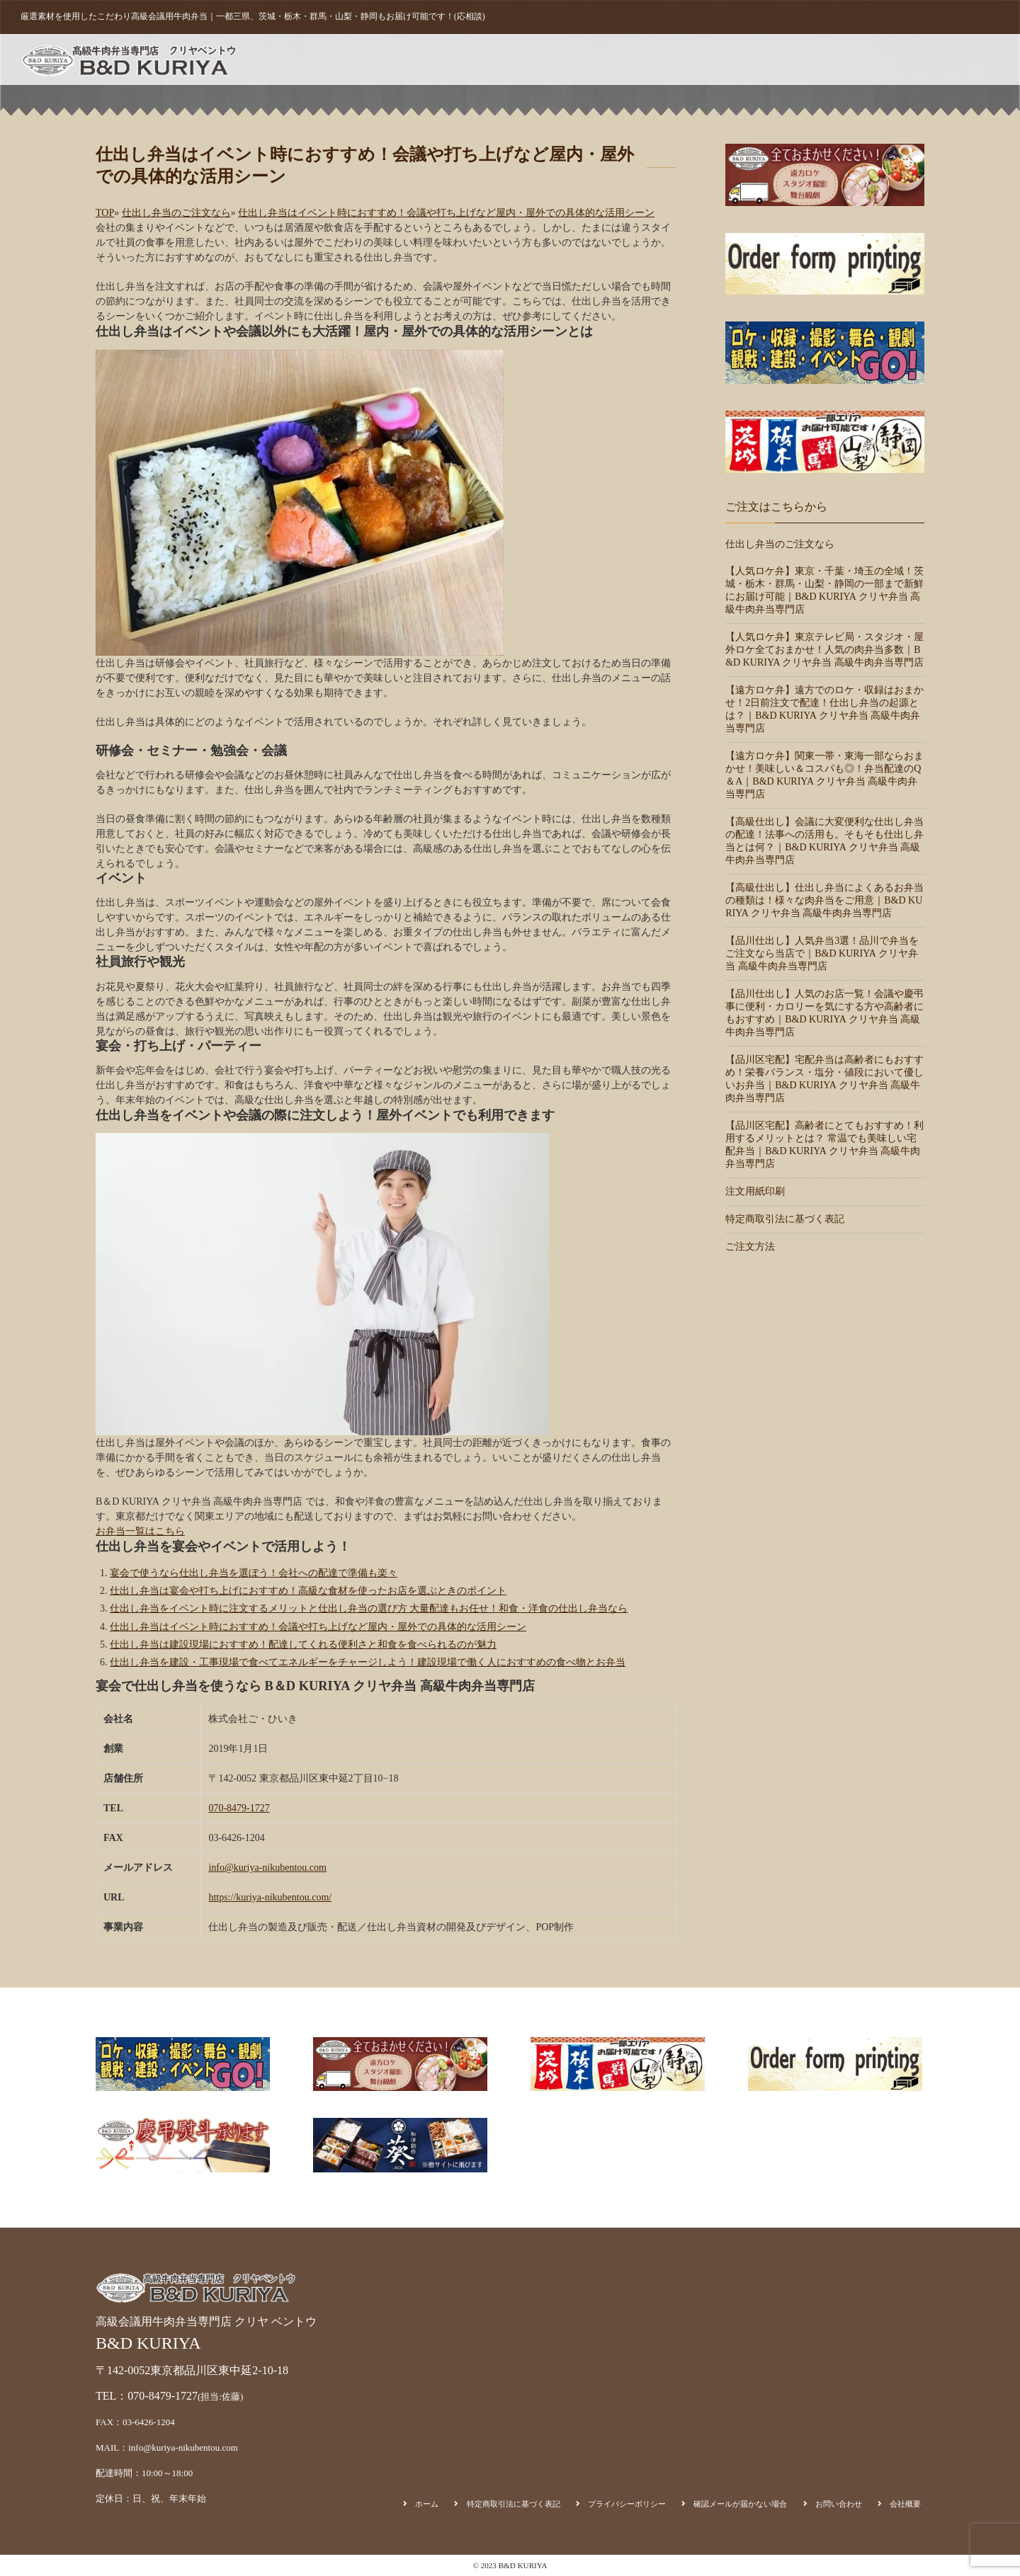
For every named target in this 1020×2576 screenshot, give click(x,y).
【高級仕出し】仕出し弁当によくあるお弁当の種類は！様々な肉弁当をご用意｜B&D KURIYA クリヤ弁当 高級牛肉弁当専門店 (824, 900)
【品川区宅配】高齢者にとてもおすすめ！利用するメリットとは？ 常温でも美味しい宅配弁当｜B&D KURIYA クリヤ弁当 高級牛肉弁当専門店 (824, 1144)
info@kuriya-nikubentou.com (267, 1867)
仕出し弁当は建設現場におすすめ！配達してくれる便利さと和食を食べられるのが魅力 (303, 1644)
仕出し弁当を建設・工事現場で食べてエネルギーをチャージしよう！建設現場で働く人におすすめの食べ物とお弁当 (367, 1662)
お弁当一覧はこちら (140, 1531)
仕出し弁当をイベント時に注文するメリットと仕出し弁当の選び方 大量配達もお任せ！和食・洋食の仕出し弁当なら (369, 1608)
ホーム (603, 59)
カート (839, 59)
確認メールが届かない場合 (740, 2504)
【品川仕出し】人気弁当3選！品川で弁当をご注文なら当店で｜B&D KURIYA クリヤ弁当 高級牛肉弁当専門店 (822, 953)
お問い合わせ (902, 59)
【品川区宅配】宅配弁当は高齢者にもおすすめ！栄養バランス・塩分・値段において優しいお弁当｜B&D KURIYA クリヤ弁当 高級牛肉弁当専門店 (824, 1078)
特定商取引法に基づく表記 (784, 1219)
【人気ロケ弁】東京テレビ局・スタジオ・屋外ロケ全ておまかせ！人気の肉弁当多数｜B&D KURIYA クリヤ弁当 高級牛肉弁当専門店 (824, 650)
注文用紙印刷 (775, 59)
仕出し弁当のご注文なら (176, 212)
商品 (647, 59)
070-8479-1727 (238, 1808)
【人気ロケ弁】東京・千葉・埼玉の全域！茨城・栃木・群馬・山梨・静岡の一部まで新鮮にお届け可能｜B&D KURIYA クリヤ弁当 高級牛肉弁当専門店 (824, 590)
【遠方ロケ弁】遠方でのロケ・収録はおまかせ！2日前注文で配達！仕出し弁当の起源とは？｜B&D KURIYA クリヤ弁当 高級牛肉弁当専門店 (824, 709)
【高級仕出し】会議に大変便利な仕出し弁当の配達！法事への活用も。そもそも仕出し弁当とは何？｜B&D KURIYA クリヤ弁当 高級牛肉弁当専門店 (824, 840)
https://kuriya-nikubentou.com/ (270, 1897)
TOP (105, 212)
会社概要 (971, 59)
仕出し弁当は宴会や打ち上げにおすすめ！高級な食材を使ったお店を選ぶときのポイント (308, 1590)
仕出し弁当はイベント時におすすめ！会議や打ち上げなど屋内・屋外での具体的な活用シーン (446, 212)
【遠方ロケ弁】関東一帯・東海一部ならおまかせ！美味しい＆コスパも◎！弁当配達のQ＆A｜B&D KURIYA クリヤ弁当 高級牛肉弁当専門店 (824, 775)
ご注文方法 (701, 59)
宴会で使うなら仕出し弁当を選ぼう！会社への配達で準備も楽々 (253, 1573)
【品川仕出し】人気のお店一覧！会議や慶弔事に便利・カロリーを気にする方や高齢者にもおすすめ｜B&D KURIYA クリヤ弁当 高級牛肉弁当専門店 (824, 1012)
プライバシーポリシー (627, 2504)
